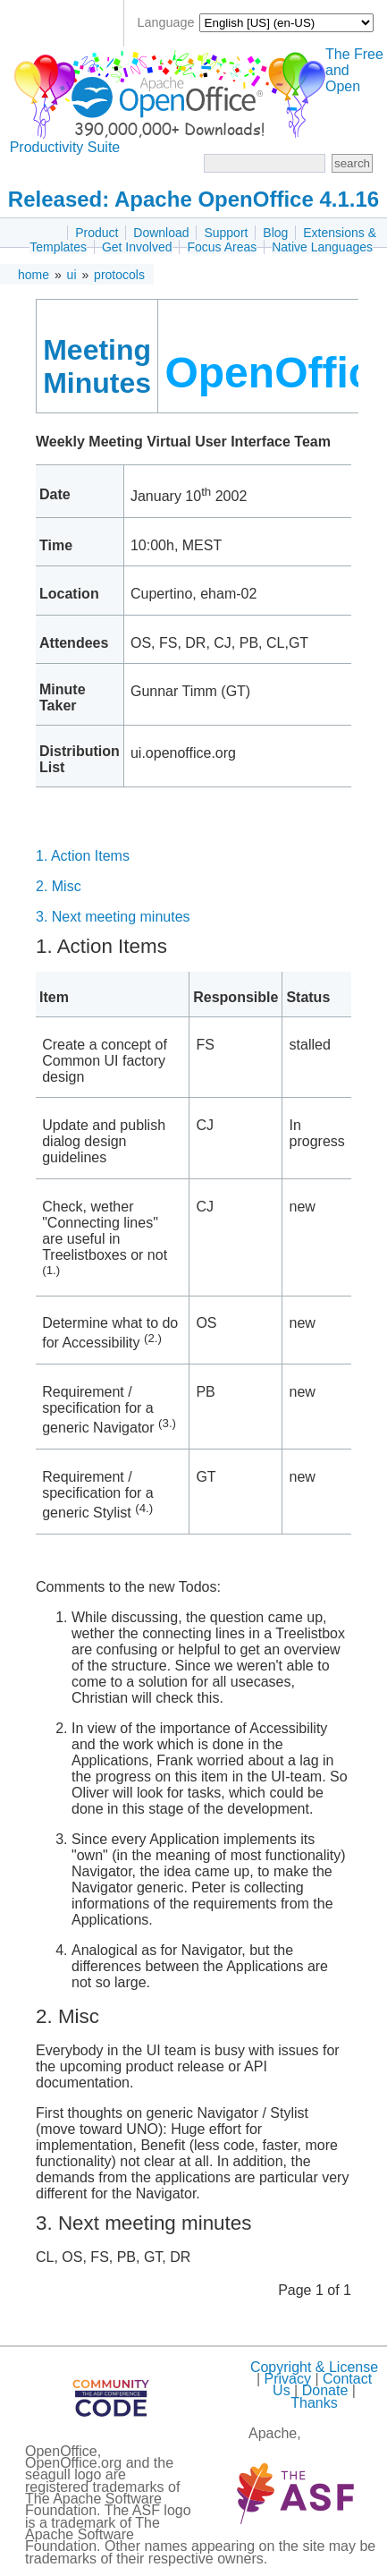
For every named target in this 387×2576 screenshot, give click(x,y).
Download (161, 232)
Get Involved (137, 247)
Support (226, 232)
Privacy (287, 2378)
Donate (325, 2390)
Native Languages (322, 247)
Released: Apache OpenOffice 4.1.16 (193, 199)
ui (72, 275)
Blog (275, 232)
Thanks (313, 2402)
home (33, 275)
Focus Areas (222, 247)
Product (96, 232)
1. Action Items (83, 855)
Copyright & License (314, 2367)
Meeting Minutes (97, 366)
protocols (119, 275)
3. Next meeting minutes (113, 916)
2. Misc (58, 886)
